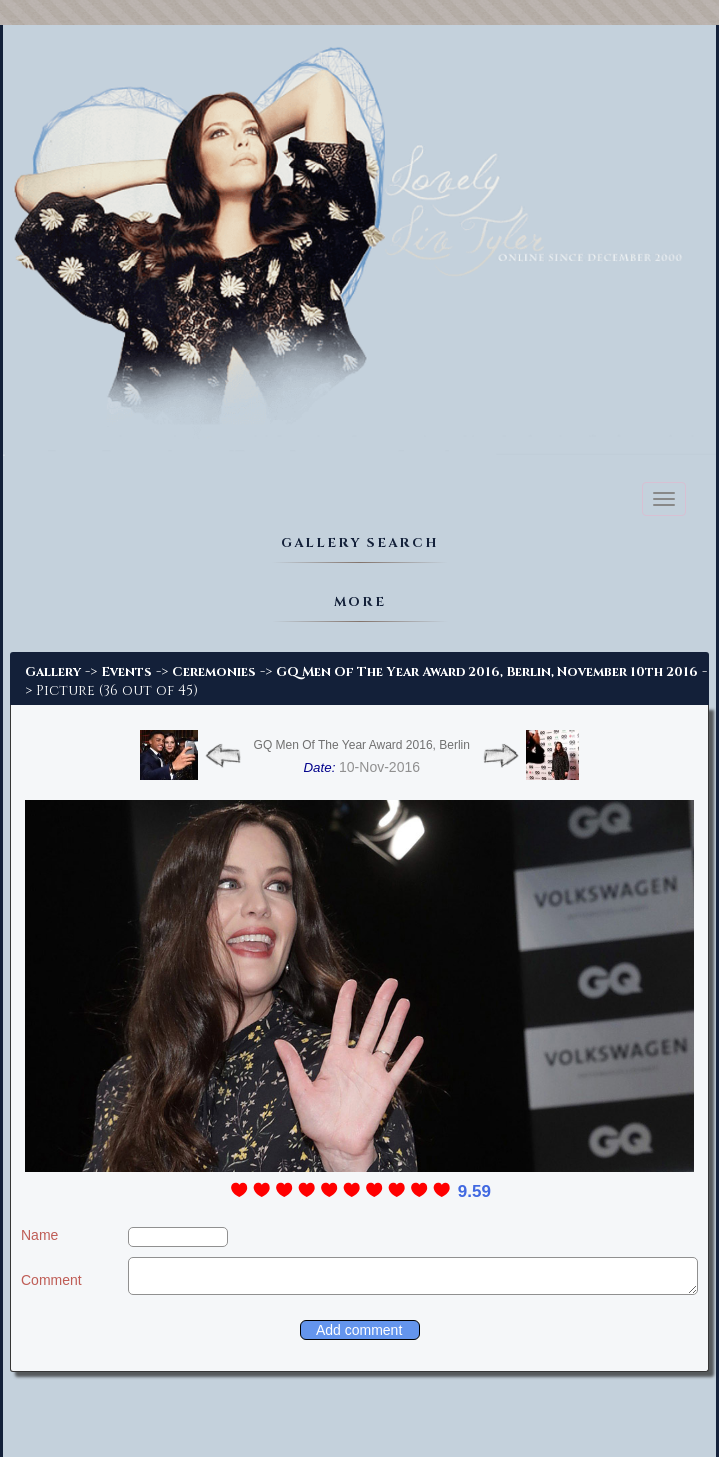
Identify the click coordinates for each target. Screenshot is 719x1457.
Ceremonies (214, 672)
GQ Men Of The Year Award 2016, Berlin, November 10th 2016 (487, 672)
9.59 (474, 1191)
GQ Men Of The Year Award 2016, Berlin (362, 745)
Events (126, 672)
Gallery (53, 672)
